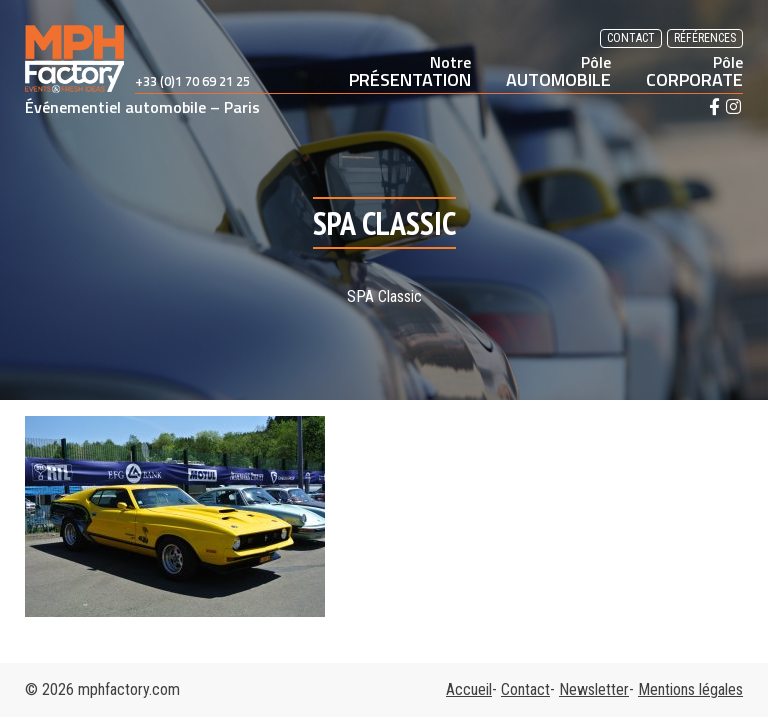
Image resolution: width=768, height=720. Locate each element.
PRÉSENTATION (410, 71)
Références (705, 38)
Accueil (469, 689)
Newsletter (594, 689)
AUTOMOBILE (558, 71)
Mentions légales (690, 689)
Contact (631, 38)
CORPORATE (694, 71)
